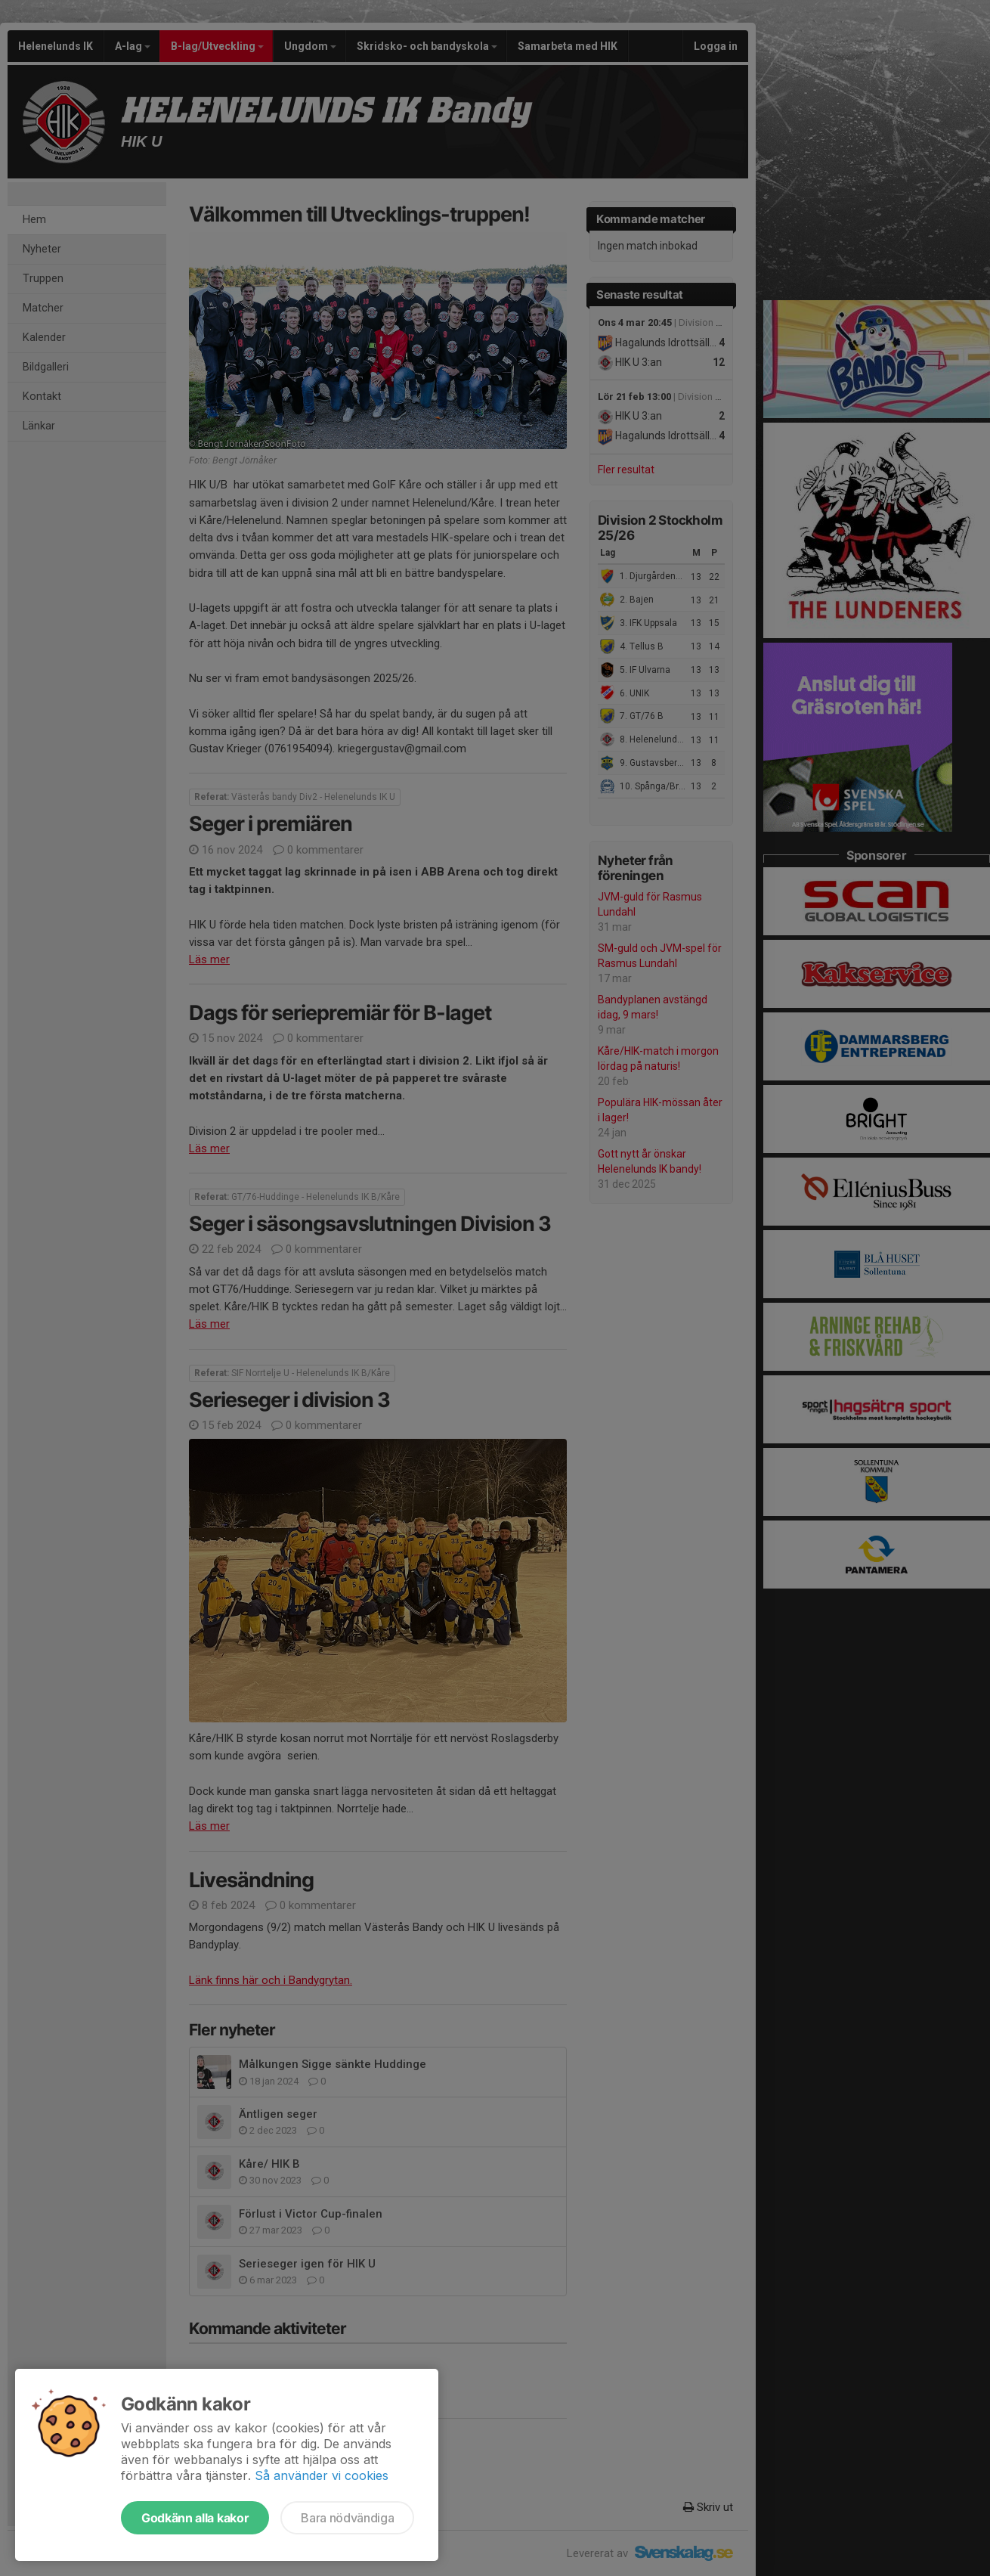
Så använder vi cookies (321, 2475)
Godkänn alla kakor (195, 2517)
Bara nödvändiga (347, 2517)
